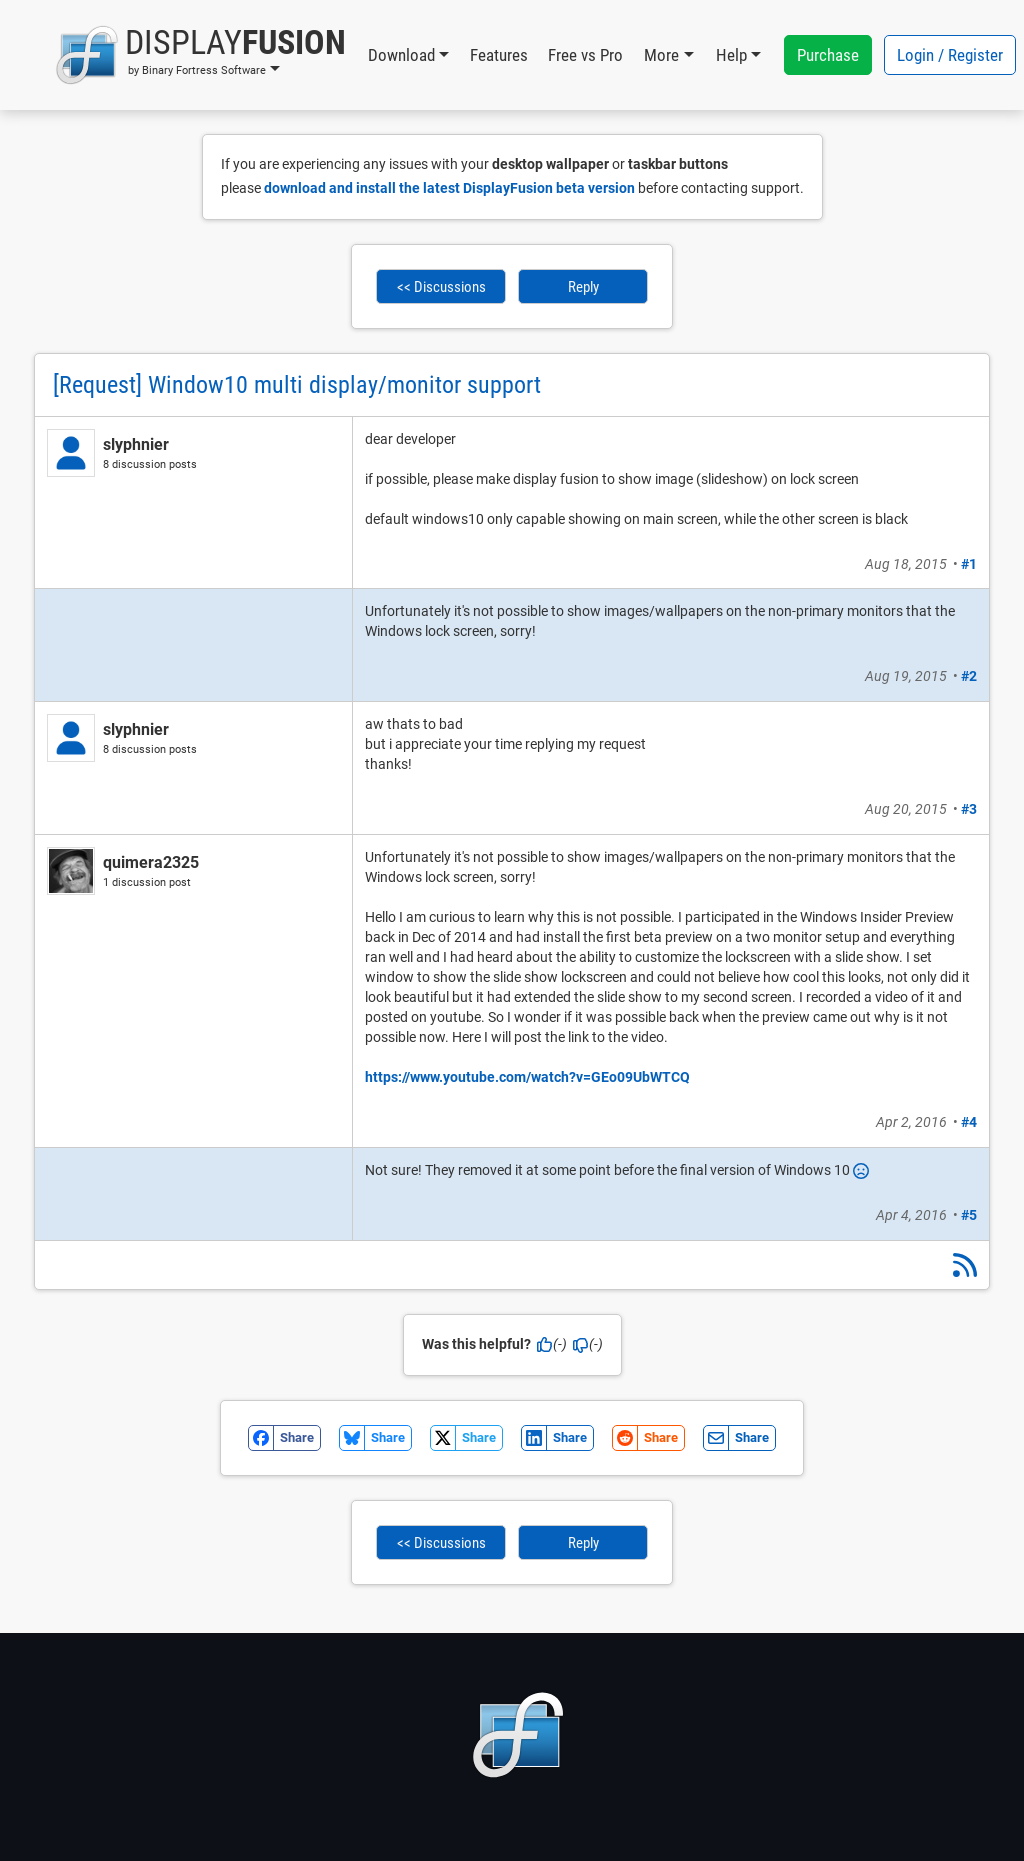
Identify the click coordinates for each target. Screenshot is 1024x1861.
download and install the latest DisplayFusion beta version (449, 188)
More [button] (661, 55)
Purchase (828, 55)
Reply (583, 287)
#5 (969, 1215)
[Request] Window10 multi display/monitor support (297, 385)
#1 (969, 564)
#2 (969, 676)
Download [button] (401, 55)
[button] (200, 55)
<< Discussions (441, 287)
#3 (969, 809)
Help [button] (731, 55)
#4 (969, 1122)
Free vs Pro (585, 55)
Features (499, 55)
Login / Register (950, 55)
